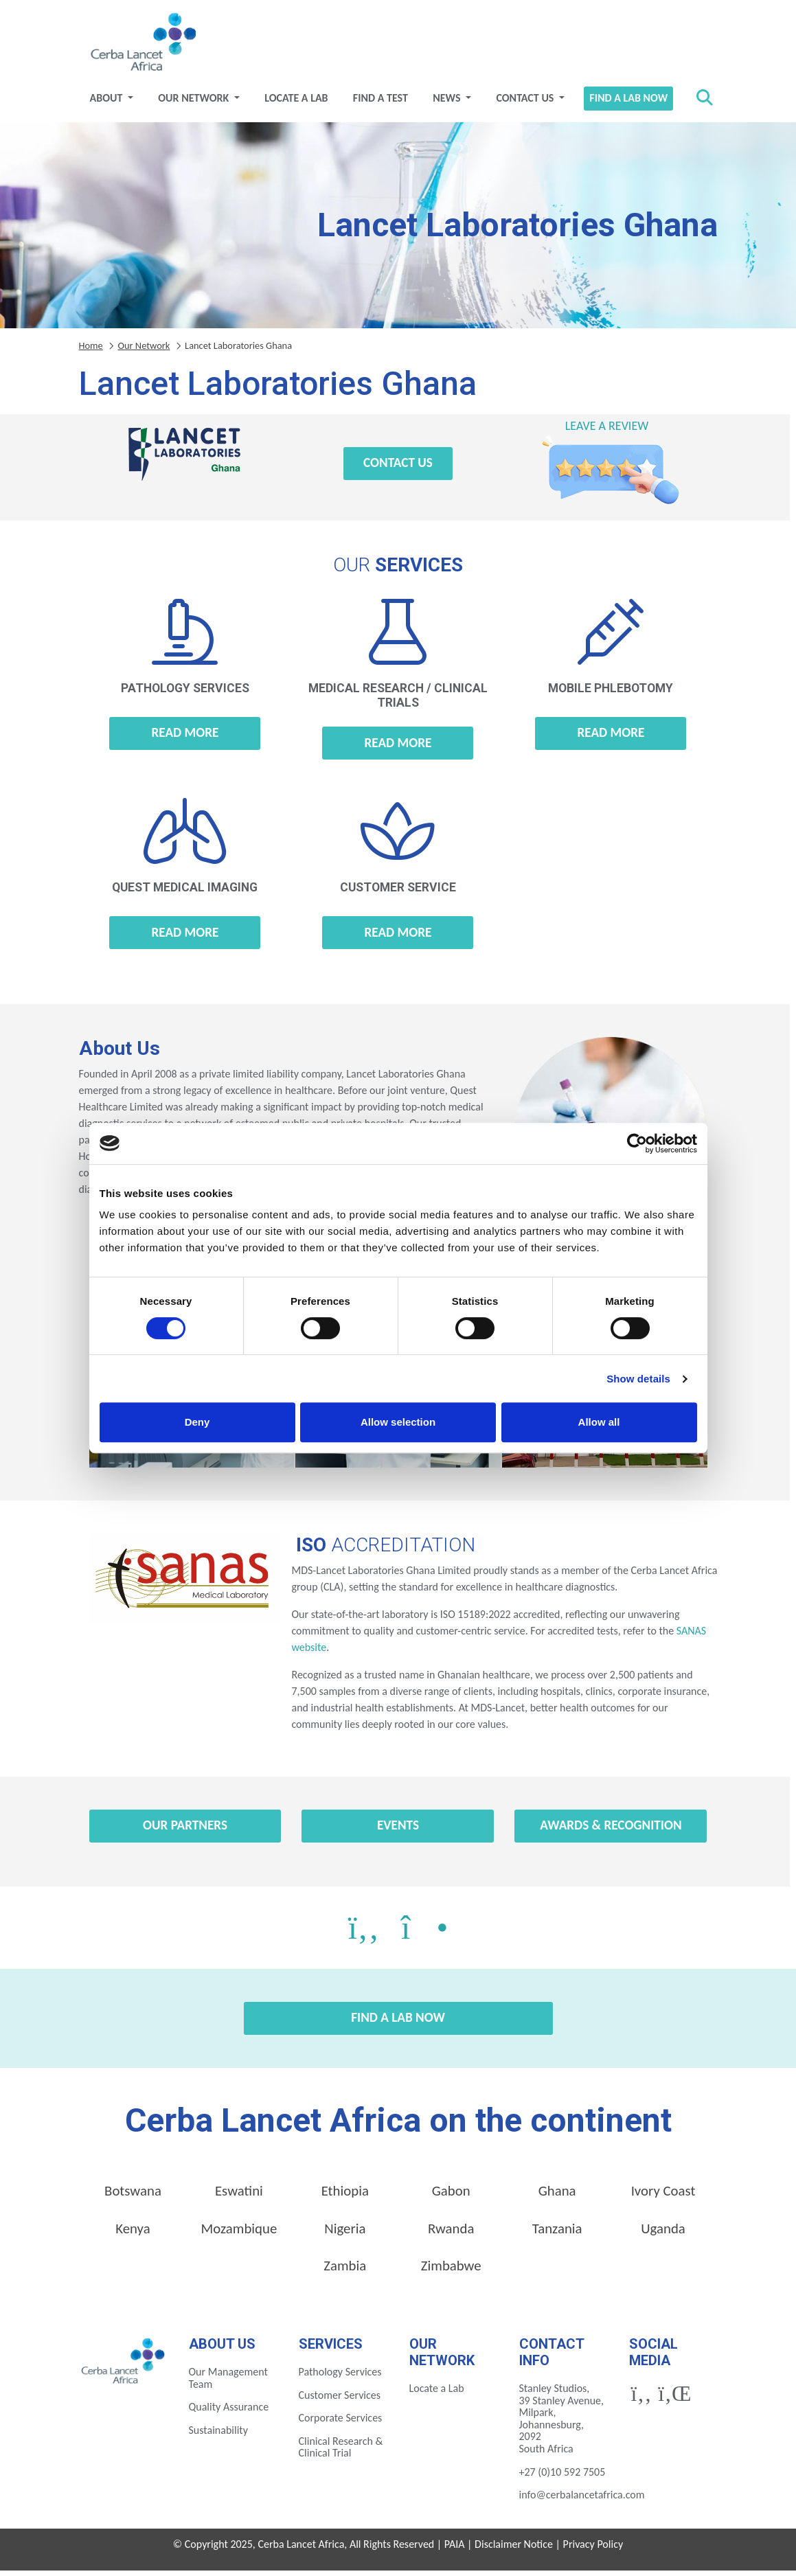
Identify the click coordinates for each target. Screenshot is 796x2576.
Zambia (344, 2271)
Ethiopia (345, 2195)
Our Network (194, 103)
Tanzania (557, 2233)
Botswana (132, 2195)
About (107, 103)
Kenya (132, 2233)
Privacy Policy (593, 2549)
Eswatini (239, 2195)
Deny (197, 1422)
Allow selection (398, 1422)
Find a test (380, 103)
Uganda (663, 2233)
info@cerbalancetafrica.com (582, 2500)
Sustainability (218, 2435)
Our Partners (185, 1830)
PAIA (454, 2549)
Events (398, 1830)
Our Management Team (228, 2383)
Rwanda (451, 2233)
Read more (185, 738)
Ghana (557, 2195)
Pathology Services (340, 2377)
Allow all (599, 1422)
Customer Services (340, 2400)
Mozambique (239, 2233)
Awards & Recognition (610, 1830)
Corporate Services (341, 2423)
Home (91, 350)
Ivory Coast (663, 2195)
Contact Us (526, 103)
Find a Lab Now (628, 103)
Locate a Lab (296, 103)
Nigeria (344, 2233)
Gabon (451, 2195)
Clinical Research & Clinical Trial (341, 2452)
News (448, 103)
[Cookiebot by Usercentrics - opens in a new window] (637, 1143)
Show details (638, 1378)
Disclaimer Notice (514, 2549)
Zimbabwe (451, 2271)
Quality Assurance (229, 2412)
